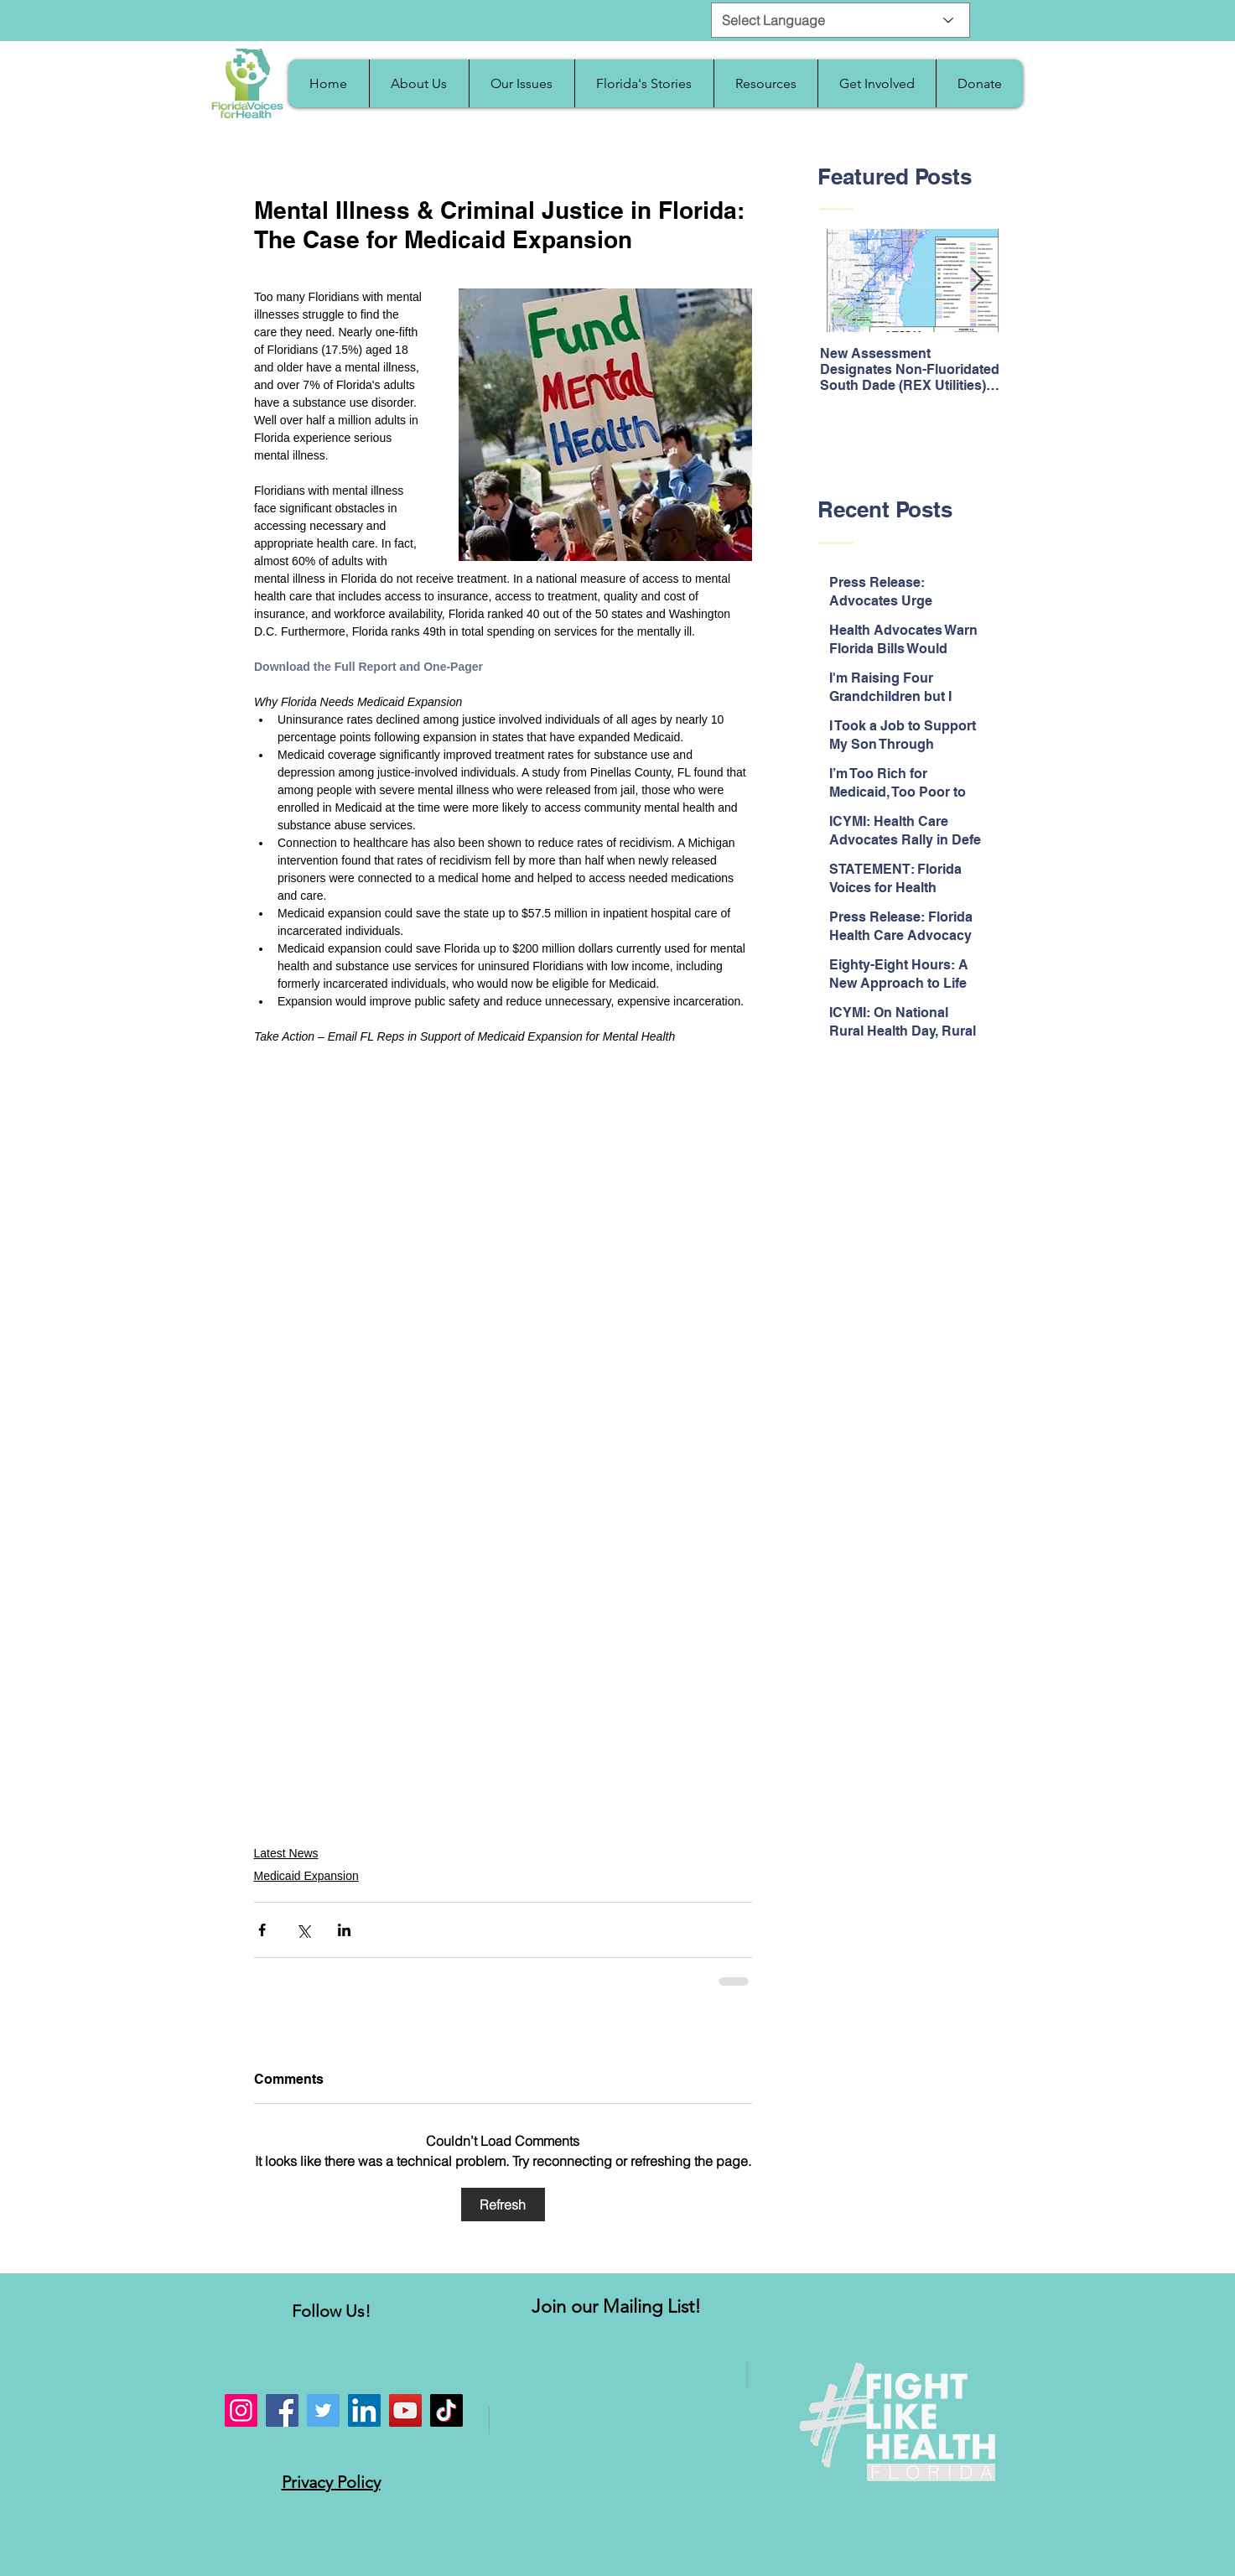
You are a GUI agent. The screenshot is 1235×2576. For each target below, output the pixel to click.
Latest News (286, 1853)
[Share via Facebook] (262, 1930)
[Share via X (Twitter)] (303, 1930)
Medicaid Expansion (306, 1876)
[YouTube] (405, 2410)
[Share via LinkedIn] (344, 1930)
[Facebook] (282, 2410)
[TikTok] (446, 2410)
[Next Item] (977, 281)
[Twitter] (323, 2410)
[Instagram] (241, 2410)
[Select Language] (841, 20)
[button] (419, 83)
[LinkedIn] (364, 2410)
